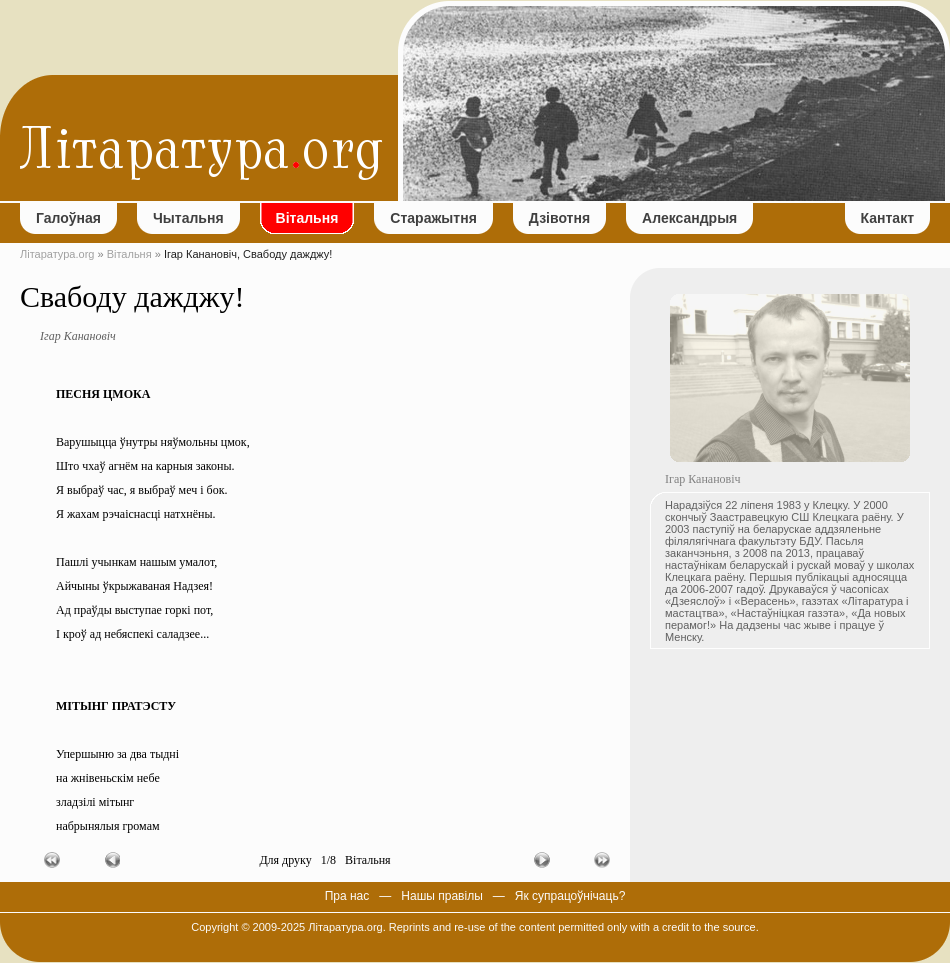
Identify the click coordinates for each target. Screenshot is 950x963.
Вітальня (307, 218)
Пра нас (347, 896)
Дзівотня (559, 218)
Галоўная (68, 218)
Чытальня (188, 218)
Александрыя (689, 218)
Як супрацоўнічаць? (570, 896)
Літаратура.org (57, 254)
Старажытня (433, 218)
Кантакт (887, 218)
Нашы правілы (441, 896)
